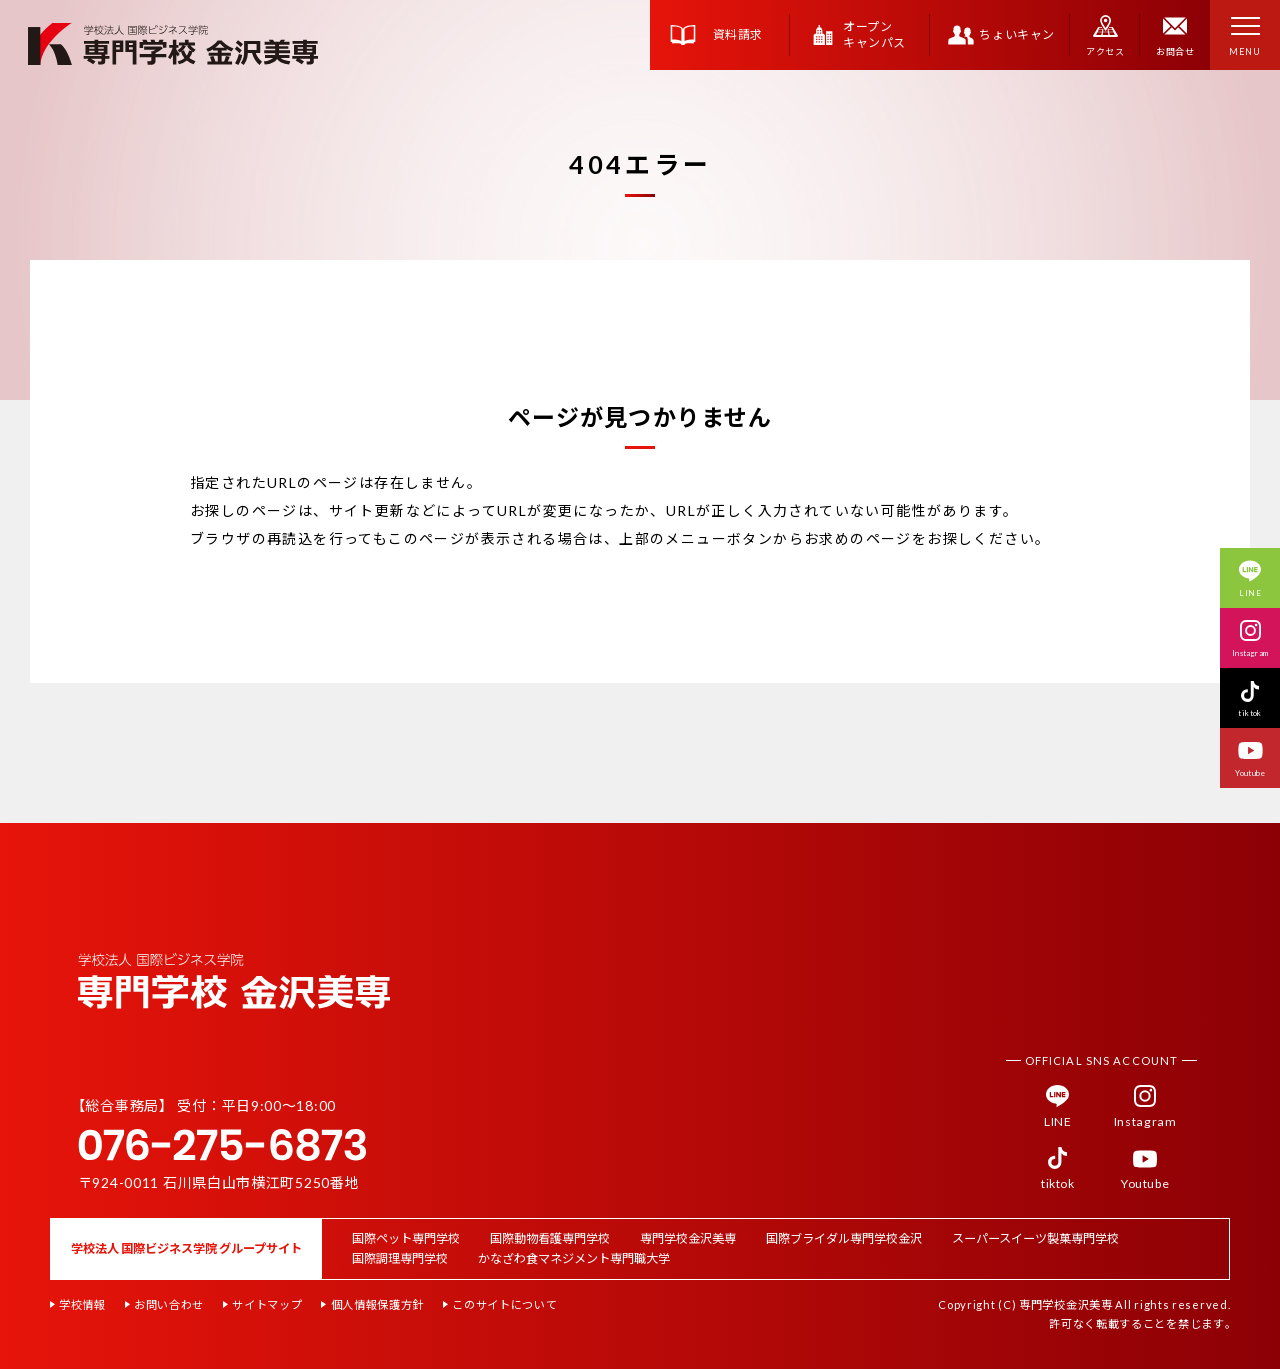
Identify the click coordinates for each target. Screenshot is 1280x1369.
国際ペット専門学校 (406, 1239)
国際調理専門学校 (400, 1259)
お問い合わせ (169, 1304)
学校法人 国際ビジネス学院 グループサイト (186, 1248)
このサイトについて (504, 1304)
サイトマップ (267, 1304)
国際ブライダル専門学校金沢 (844, 1239)
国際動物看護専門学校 (550, 1239)
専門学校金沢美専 (688, 1239)
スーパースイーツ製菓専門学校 (1035, 1239)
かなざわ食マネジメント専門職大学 (574, 1259)
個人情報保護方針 (378, 1304)
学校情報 (82, 1304)
